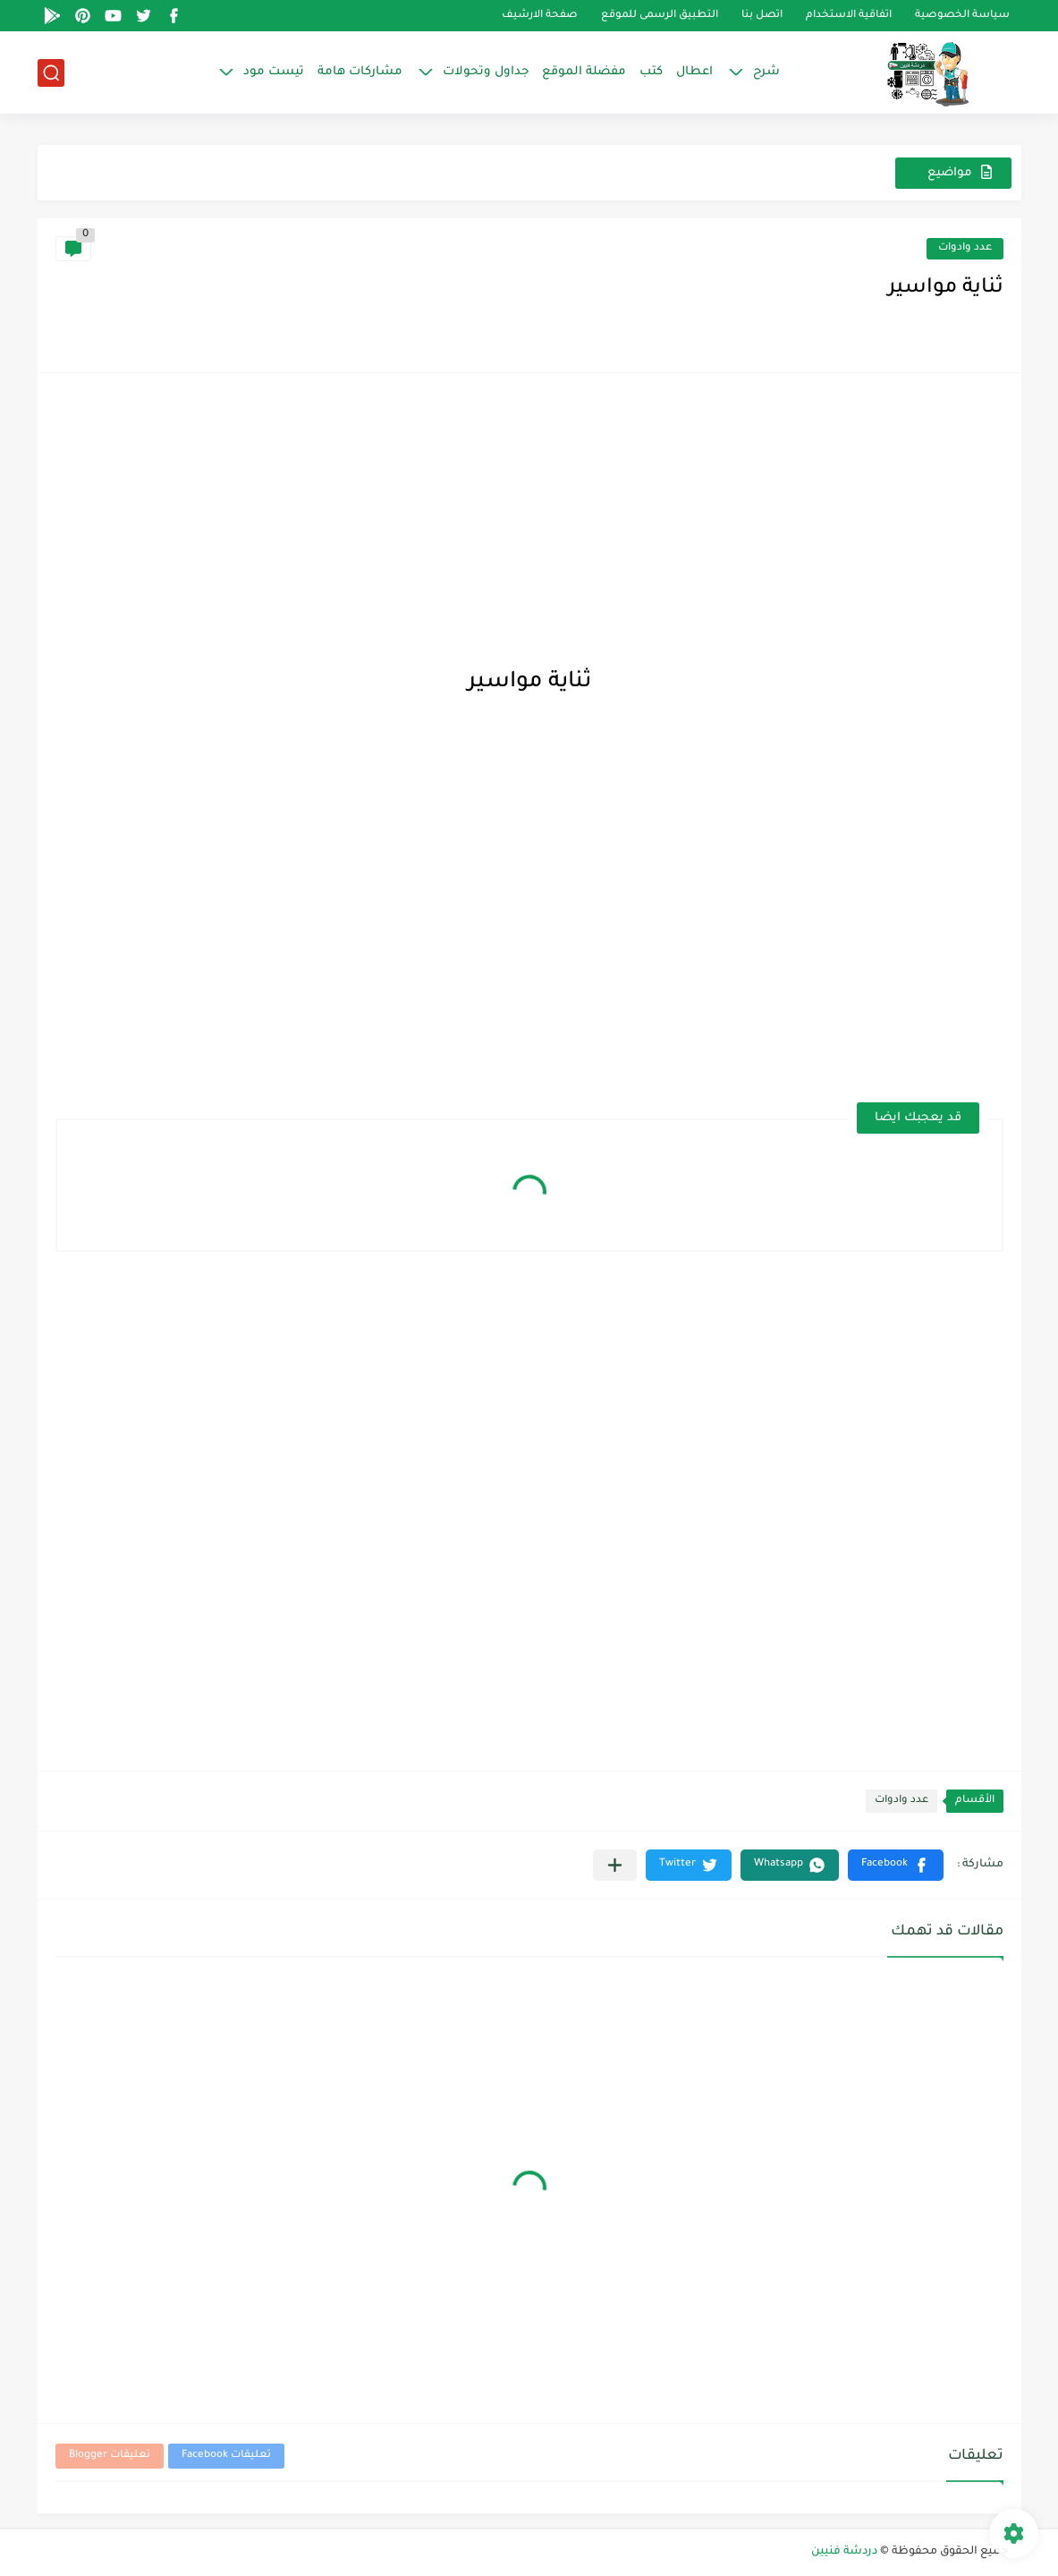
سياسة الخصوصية (962, 15)
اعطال (694, 72)
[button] (896, 1865)
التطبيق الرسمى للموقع (659, 15)
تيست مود (273, 72)
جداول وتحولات (486, 72)
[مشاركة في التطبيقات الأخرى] (615, 1865)
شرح (766, 72)
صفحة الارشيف (540, 15)
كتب (651, 72)
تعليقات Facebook (226, 2455)
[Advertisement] (529, 516)
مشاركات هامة (359, 72)
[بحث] (51, 73)
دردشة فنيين (844, 2552)
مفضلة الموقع (584, 72)
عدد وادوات (965, 248)
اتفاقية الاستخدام (849, 15)
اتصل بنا (762, 15)
